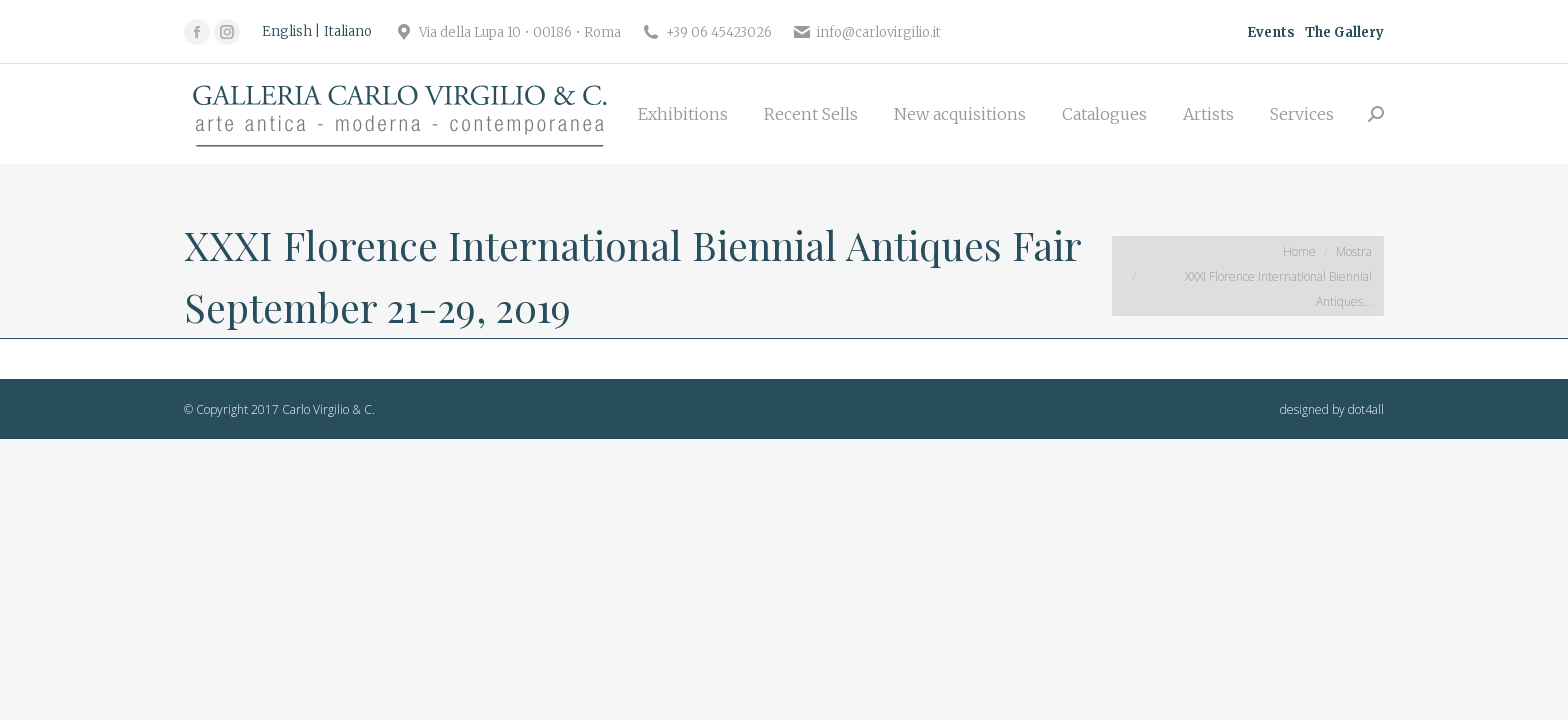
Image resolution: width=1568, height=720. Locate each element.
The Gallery (1344, 32)
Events (1271, 32)
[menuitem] (683, 114)
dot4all (1366, 409)
